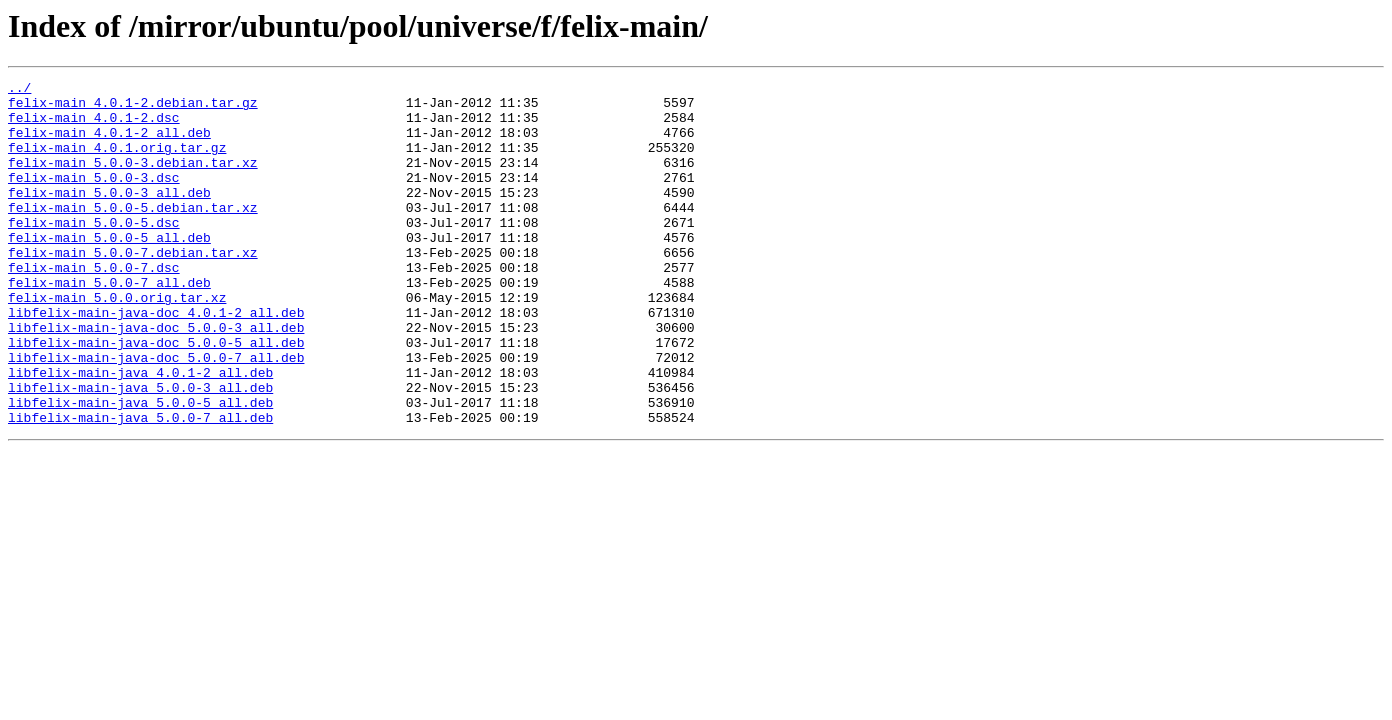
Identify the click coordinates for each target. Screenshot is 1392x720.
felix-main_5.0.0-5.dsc (94, 252)
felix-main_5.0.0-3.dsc (94, 198)
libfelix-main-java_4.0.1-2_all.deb (140, 432)
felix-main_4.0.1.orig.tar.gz (117, 162)
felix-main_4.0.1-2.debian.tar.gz (133, 108)
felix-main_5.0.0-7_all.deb (109, 324)
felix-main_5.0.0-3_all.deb (109, 216)
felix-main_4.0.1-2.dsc (94, 126)
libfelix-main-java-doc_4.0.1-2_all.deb (156, 360)
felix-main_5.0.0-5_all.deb (109, 270)
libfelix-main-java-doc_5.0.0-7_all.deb (156, 414)
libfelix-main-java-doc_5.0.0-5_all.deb (156, 396)
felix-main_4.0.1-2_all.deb (109, 144)
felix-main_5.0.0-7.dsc (94, 306)
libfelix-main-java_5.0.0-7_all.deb (140, 486)
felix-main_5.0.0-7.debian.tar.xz (133, 288)
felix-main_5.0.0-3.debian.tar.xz (133, 180)
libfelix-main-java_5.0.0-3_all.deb (140, 450)
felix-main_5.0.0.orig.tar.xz (117, 342)
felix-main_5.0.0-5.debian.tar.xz (133, 234)
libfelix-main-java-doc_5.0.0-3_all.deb (156, 378)
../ (19, 90)
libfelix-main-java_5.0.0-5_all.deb (140, 468)
